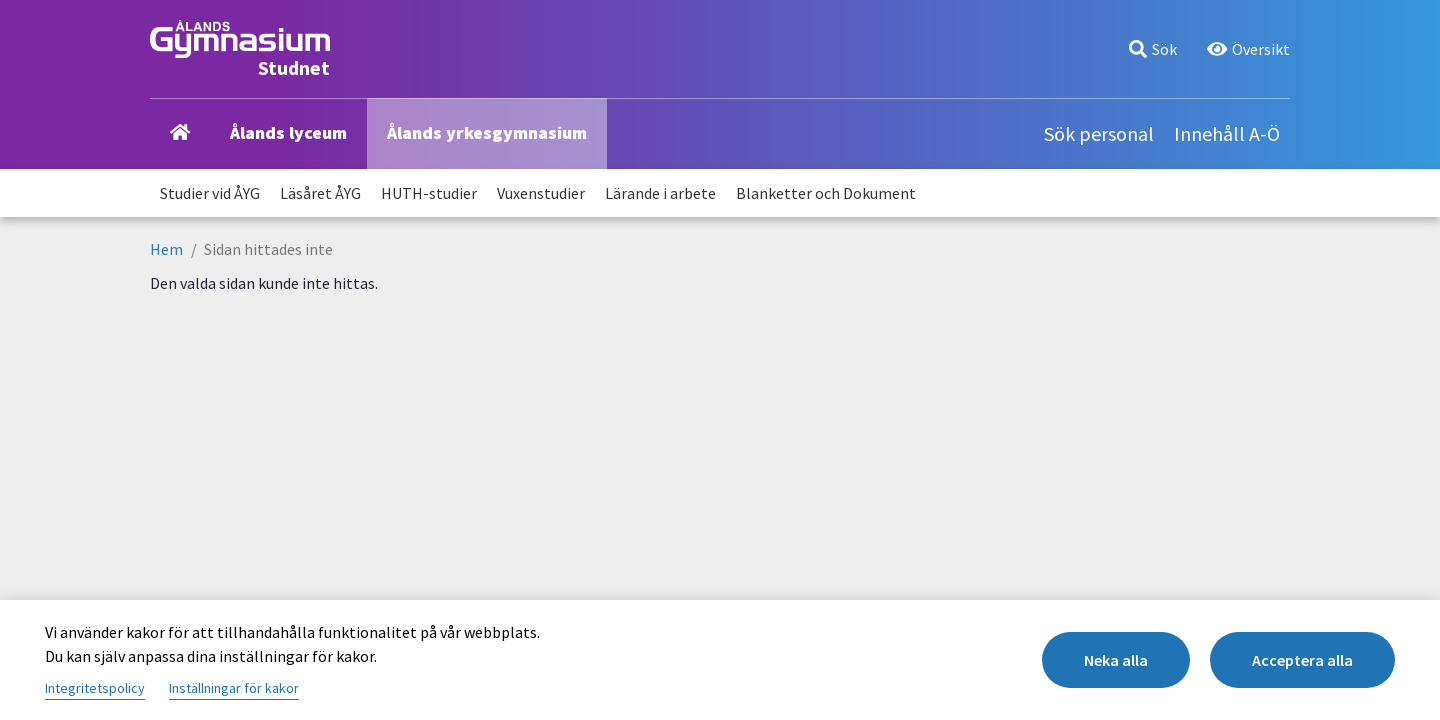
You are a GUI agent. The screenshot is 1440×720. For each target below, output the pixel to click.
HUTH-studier (429, 193)
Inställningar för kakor (234, 688)
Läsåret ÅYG (320, 193)
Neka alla (1116, 660)
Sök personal (1099, 133)
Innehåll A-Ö (1227, 133)
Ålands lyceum (288, 132)
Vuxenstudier (541, 193)
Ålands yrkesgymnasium (487, 132)
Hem (166, 249)
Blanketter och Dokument (826, 193)
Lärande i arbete (660, 193)
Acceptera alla (1302, 660)
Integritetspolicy (95, 688)
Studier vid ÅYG (210, 193)
